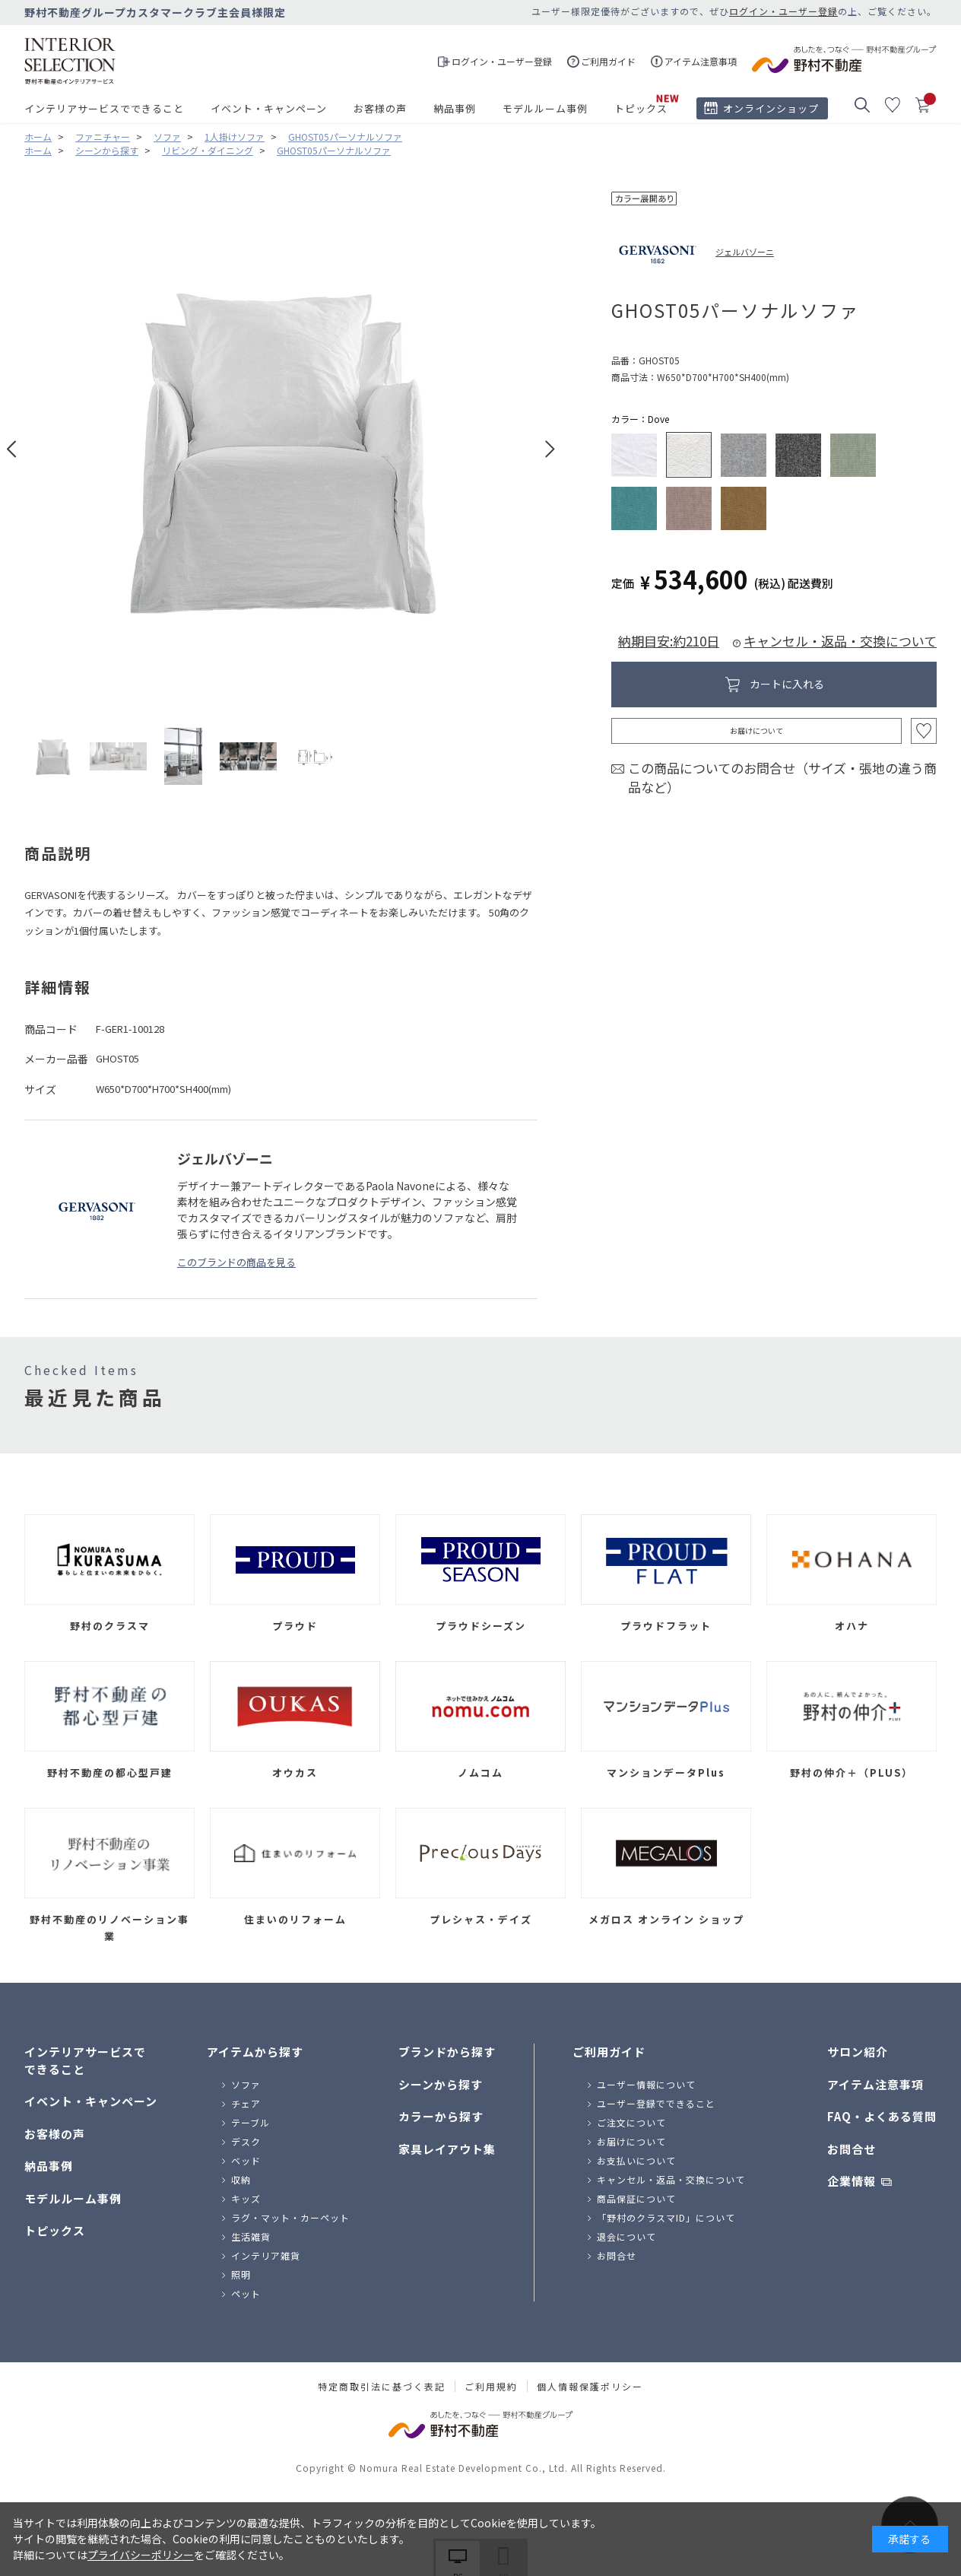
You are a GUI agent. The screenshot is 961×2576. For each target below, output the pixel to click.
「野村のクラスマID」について (666, 2217)
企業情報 (851, 2181)
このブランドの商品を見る (236, 1262)
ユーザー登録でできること (656, 2103)
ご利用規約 (491, 2386)
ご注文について (631, 2122)
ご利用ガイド (608, 2052)
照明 (241, 2274)
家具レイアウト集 (447, 2149)
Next (550, 449)
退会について (626, 2236)
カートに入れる (787, 683)
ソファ (246, 2084)
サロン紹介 (857, 2052)
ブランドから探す (447, 2052)
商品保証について (636, 2198)
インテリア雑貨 (265, 2255)
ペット (246, 2293)
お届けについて (756, 730)
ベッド (246, 2160)
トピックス (641, 108)
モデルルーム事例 (545, 108)
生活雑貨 (251, 2236)
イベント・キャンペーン (269, 108)
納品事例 (454, 108)
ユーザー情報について (646, 2084)
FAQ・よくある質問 (882, 2116)
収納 (241, 2179)
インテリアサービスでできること (104, 108)
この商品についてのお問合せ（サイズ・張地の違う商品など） (782, 777)
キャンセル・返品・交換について (840, 640)
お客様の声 (380, 108)
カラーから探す (441, 2116)
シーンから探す (440, 2084)
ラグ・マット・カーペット (290, 2217)
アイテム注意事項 (875, 2084)
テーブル (250, 2122)
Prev (12, 449)
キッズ (246, 2198)
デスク (246, 2141)
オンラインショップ (771, 108)
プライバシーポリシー (140, 2554)
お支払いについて (636, 2160)
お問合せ (616, 2255)
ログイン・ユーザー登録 (783, 11)
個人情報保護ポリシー (590, 2386)
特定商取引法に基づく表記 (382, 2386)
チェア (246, 2103)
